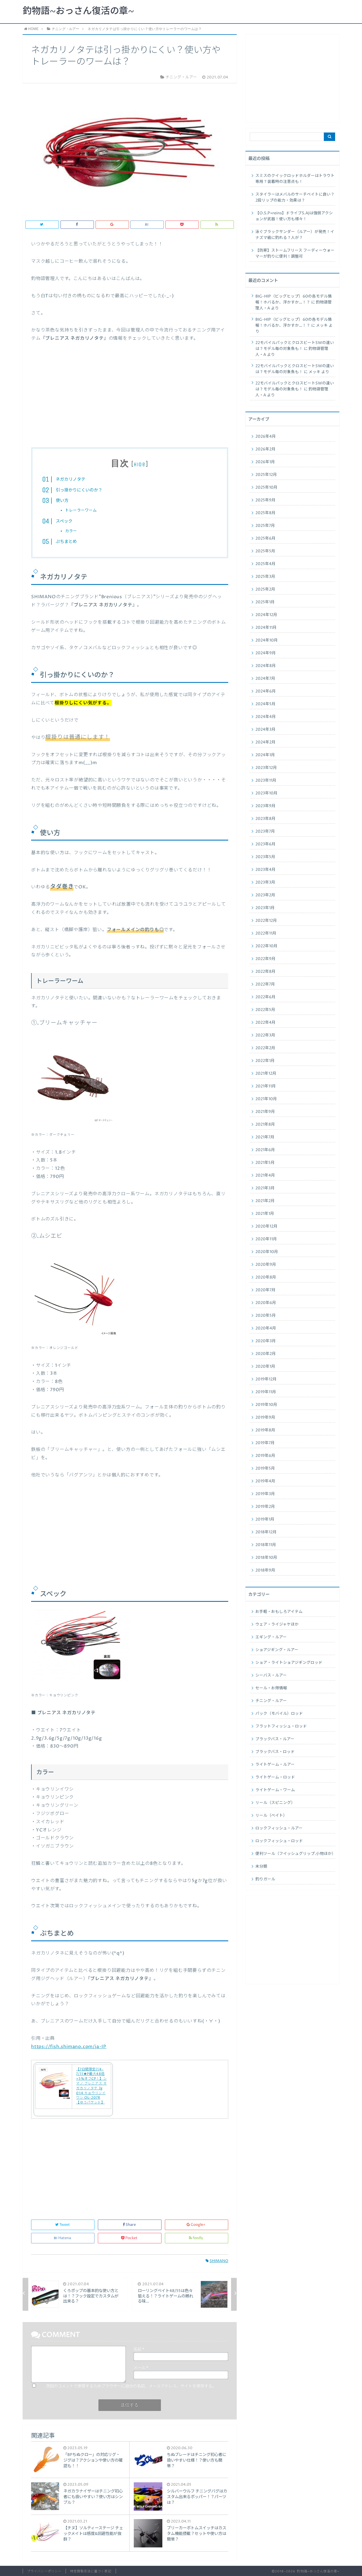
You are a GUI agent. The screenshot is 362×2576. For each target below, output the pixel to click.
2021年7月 (264, 1137)
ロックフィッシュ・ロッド (279, 1841)
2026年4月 (265, 436)
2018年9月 (265, 1570)
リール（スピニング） (275, 1802)
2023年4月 (265, 869)
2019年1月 (264, 1519)
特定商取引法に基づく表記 (90, 2571)
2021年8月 (265, 1124)
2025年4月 (265, 563)
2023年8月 (265, 818)
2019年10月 (266, 1404)
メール (140, 2368)
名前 (138, 2349)
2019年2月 (265, 1506)
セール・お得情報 (271, 1688)
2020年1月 (265, 1366)
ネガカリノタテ (70, 479)
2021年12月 (265, 1073)
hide (139, 464)
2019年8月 (265, 1430)
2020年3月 (265, 1341)
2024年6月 (265, 691)
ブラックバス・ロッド (275, 1751)
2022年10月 (266, 946)
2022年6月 (265, 997)
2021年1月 (264, 1213)
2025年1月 (265, 602)
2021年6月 (265, 1150)
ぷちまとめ (66, 542)
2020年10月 (266, 1251)
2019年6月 (265, 1455)
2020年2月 (265, 1353)
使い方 (62, 501)
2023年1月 (265, 907)
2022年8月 (265, 971)
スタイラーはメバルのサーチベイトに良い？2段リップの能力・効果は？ (295, 197)
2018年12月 (266, 1532)
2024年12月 (266, 614)
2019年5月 (265, 1468)
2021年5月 (265, 1162)
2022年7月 (265, 984)
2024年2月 (265, 742)
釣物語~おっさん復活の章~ (78, 11)
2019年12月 (266, 1379)
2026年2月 (265, 449)
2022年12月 (266, 920)
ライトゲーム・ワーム (275, 1790)
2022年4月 (265, 1022)
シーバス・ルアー (271, 1675)
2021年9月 (265, 1111)
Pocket (129, 2238)
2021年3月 (265, 1188)
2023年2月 (265, 895)
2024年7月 (265, 678)
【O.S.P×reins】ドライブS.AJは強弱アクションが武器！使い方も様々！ (294, 216)
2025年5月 (265, 551)
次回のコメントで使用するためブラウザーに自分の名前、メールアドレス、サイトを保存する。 (131, 2386)
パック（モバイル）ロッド (279, 1713)
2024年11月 (266, 627)
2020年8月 (265, 1277)
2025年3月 (265, 576)
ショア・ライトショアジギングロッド (288, 1662)
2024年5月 (265, 704)
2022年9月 (265, 958)
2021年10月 (266, 1099)
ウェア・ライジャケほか (277, 1624)
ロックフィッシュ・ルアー (279, 1828)
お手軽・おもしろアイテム (279, 1611)
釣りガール (265, 1879)
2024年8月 (265, 665)
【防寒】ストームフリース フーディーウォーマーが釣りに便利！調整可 (295, 253)
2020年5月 (265, 1315)
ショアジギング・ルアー (276, 1650)
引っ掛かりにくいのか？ (79, 490)
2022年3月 (265, 1035)
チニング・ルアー (271, 1700)
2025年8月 (265, 513)
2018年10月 (266, 1557)
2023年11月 (265, 780)
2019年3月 (265, 1494)
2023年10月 (266, 793)
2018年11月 (265, 1544)
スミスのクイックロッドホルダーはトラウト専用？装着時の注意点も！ (295, 178)
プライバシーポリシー (44, 2571)
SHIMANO (217, 2261)
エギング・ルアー (271, 1637)
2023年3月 (265, 882)
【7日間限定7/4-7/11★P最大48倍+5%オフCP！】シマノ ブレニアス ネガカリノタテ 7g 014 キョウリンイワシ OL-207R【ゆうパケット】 (91, 2086)
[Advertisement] (129, 399)
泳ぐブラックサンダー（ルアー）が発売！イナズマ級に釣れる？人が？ (294, 234)
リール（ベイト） (271, 1815)
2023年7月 (265, 831)
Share (130, 2224)
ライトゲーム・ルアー (275, 1764)
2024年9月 (265, 653)
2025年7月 (265, 525)
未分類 (261, 1866)
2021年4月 (265, 1175)
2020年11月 (266, 1239)
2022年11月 (265, 933)
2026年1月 (265, 462)
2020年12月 (266, 1226)
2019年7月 (265, 1443)
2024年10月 (266, 640)
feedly (196, 2238)
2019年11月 (265, 1392)
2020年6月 (265, 1302)
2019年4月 (265, 1481)
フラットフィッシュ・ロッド (281, 1726)
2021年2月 (265, 1200)
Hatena (63, 2238)
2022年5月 (265, 1009)
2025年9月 (265, 500)
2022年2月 (265, 1048)
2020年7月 (265, 1290)
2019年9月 (265, 1417)
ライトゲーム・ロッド (275, 1777)
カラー (71, 531)
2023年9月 (265, 806)
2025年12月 (266, 474)
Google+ (196, 2224)
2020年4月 (265, 1328)
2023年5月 (265, 857)
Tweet (63, 2224)
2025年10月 (266, 487)
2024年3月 (265, 729)
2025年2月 (265, 589)
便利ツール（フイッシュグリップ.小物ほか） (295, 1853)
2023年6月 (265, 844)
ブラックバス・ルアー (274, 1739)
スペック (64, 521)
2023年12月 (266, 767)
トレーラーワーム (81, 510)
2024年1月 (265, 755)
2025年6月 (265, 538)
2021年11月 (265, 1086)
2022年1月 (265, 1060)
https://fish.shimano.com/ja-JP (68, 2046)
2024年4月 (265, 716)
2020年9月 (265, 1264)
